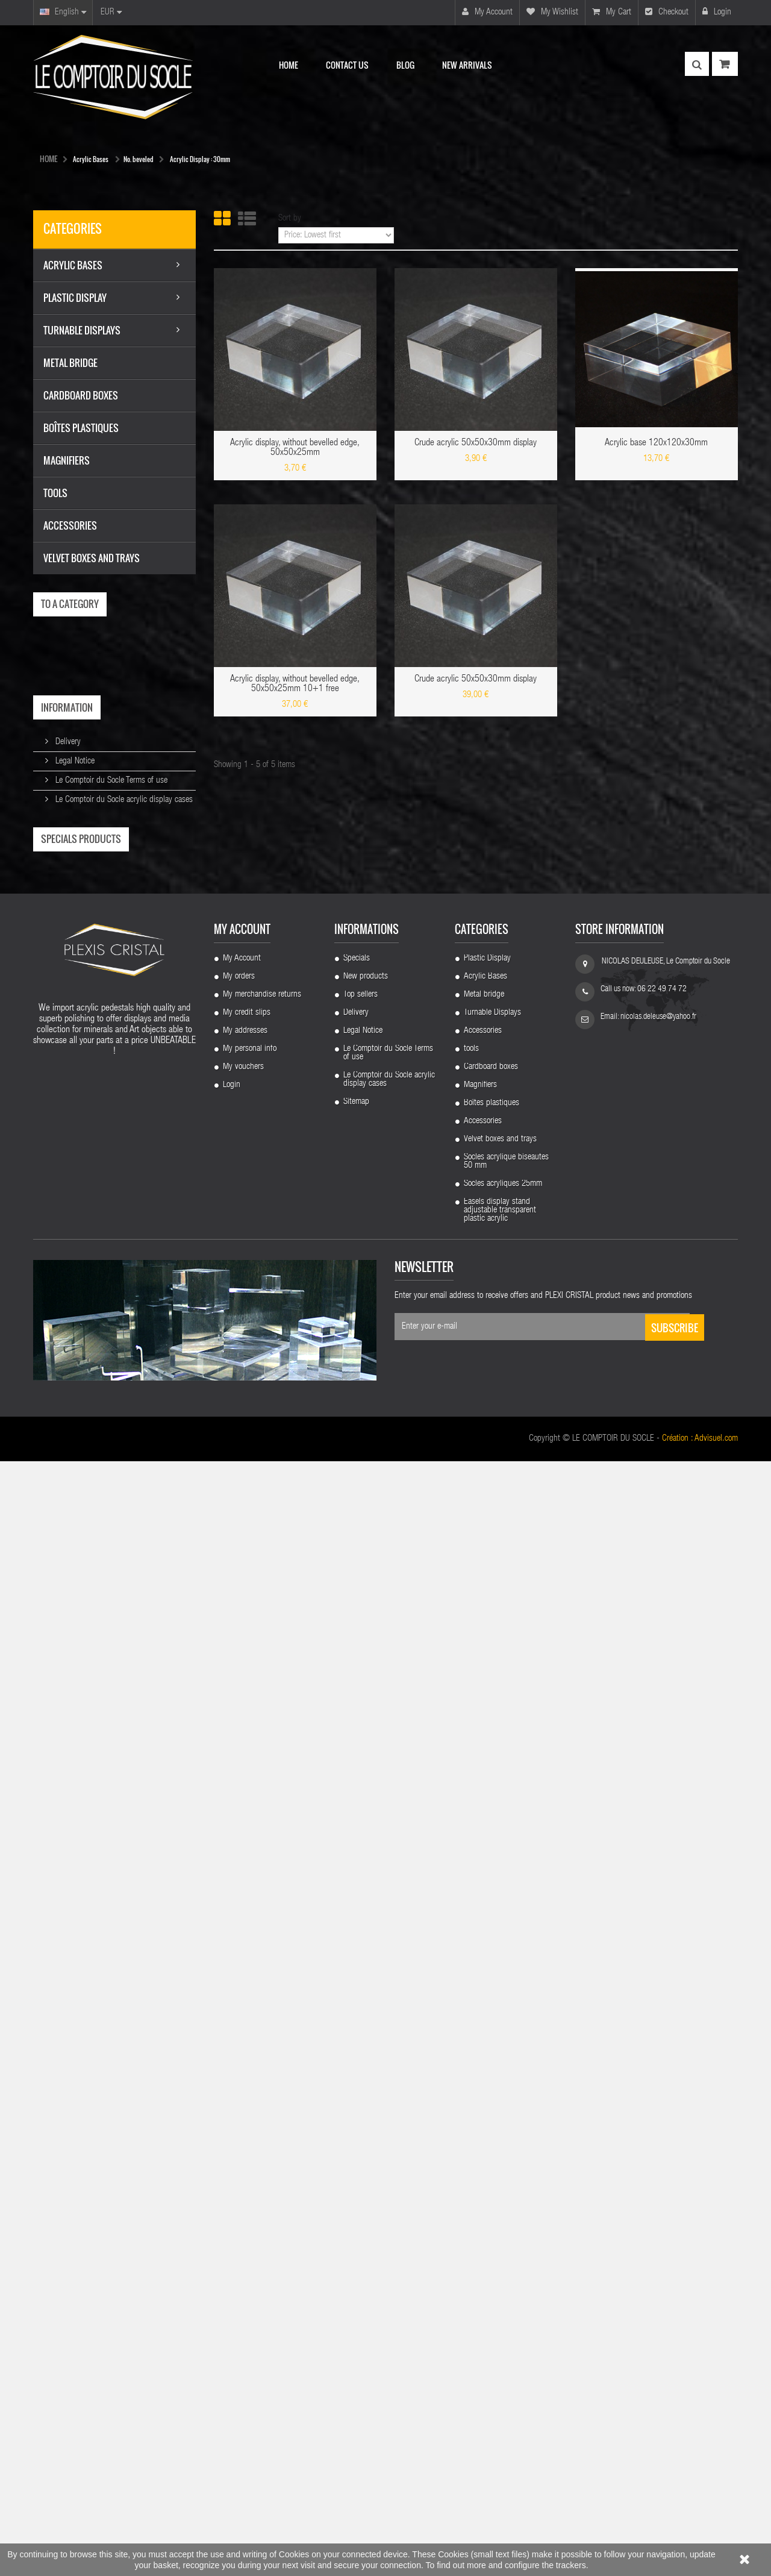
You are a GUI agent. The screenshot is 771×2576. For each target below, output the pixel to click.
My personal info (249, 2164)
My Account (242, 2073)
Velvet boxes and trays (500, 2254)
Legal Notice (74, 761)
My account (487, 12)
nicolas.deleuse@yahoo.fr (658, 2132)
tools (471, 2164)
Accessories (483, 2146)
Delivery (67, 742)
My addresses (245, 2146)
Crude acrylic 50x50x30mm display (475, 443)
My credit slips (246, 2127)
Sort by (289, 218)
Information (67, 707)
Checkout (666, 12)
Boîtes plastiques (491, 2218)
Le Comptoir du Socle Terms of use (110, 780)
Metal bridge (484, 2109)
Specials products (81, 839)
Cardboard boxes (491, 2182)
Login (716, 12)
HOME (48, 158)
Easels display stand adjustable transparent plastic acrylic (500, 2325)
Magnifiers (480, 2200)
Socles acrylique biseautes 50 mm (506, 2276)
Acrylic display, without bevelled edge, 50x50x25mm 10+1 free (295, 684)
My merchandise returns (262, 2109)
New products (365, 2091)
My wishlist (552, 12)
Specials (356, 2073)
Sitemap (356, 2217)
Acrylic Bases (485, 2091)
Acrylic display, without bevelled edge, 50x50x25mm (295, 448)
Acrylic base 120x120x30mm (656, 443)
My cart (611, 12)
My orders (239, 2091)
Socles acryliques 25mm (503, 2299)
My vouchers (243, 2182)
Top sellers (360, 2109)
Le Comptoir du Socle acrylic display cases (123, 799)
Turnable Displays (492, 2127)
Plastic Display (487, 2073)
